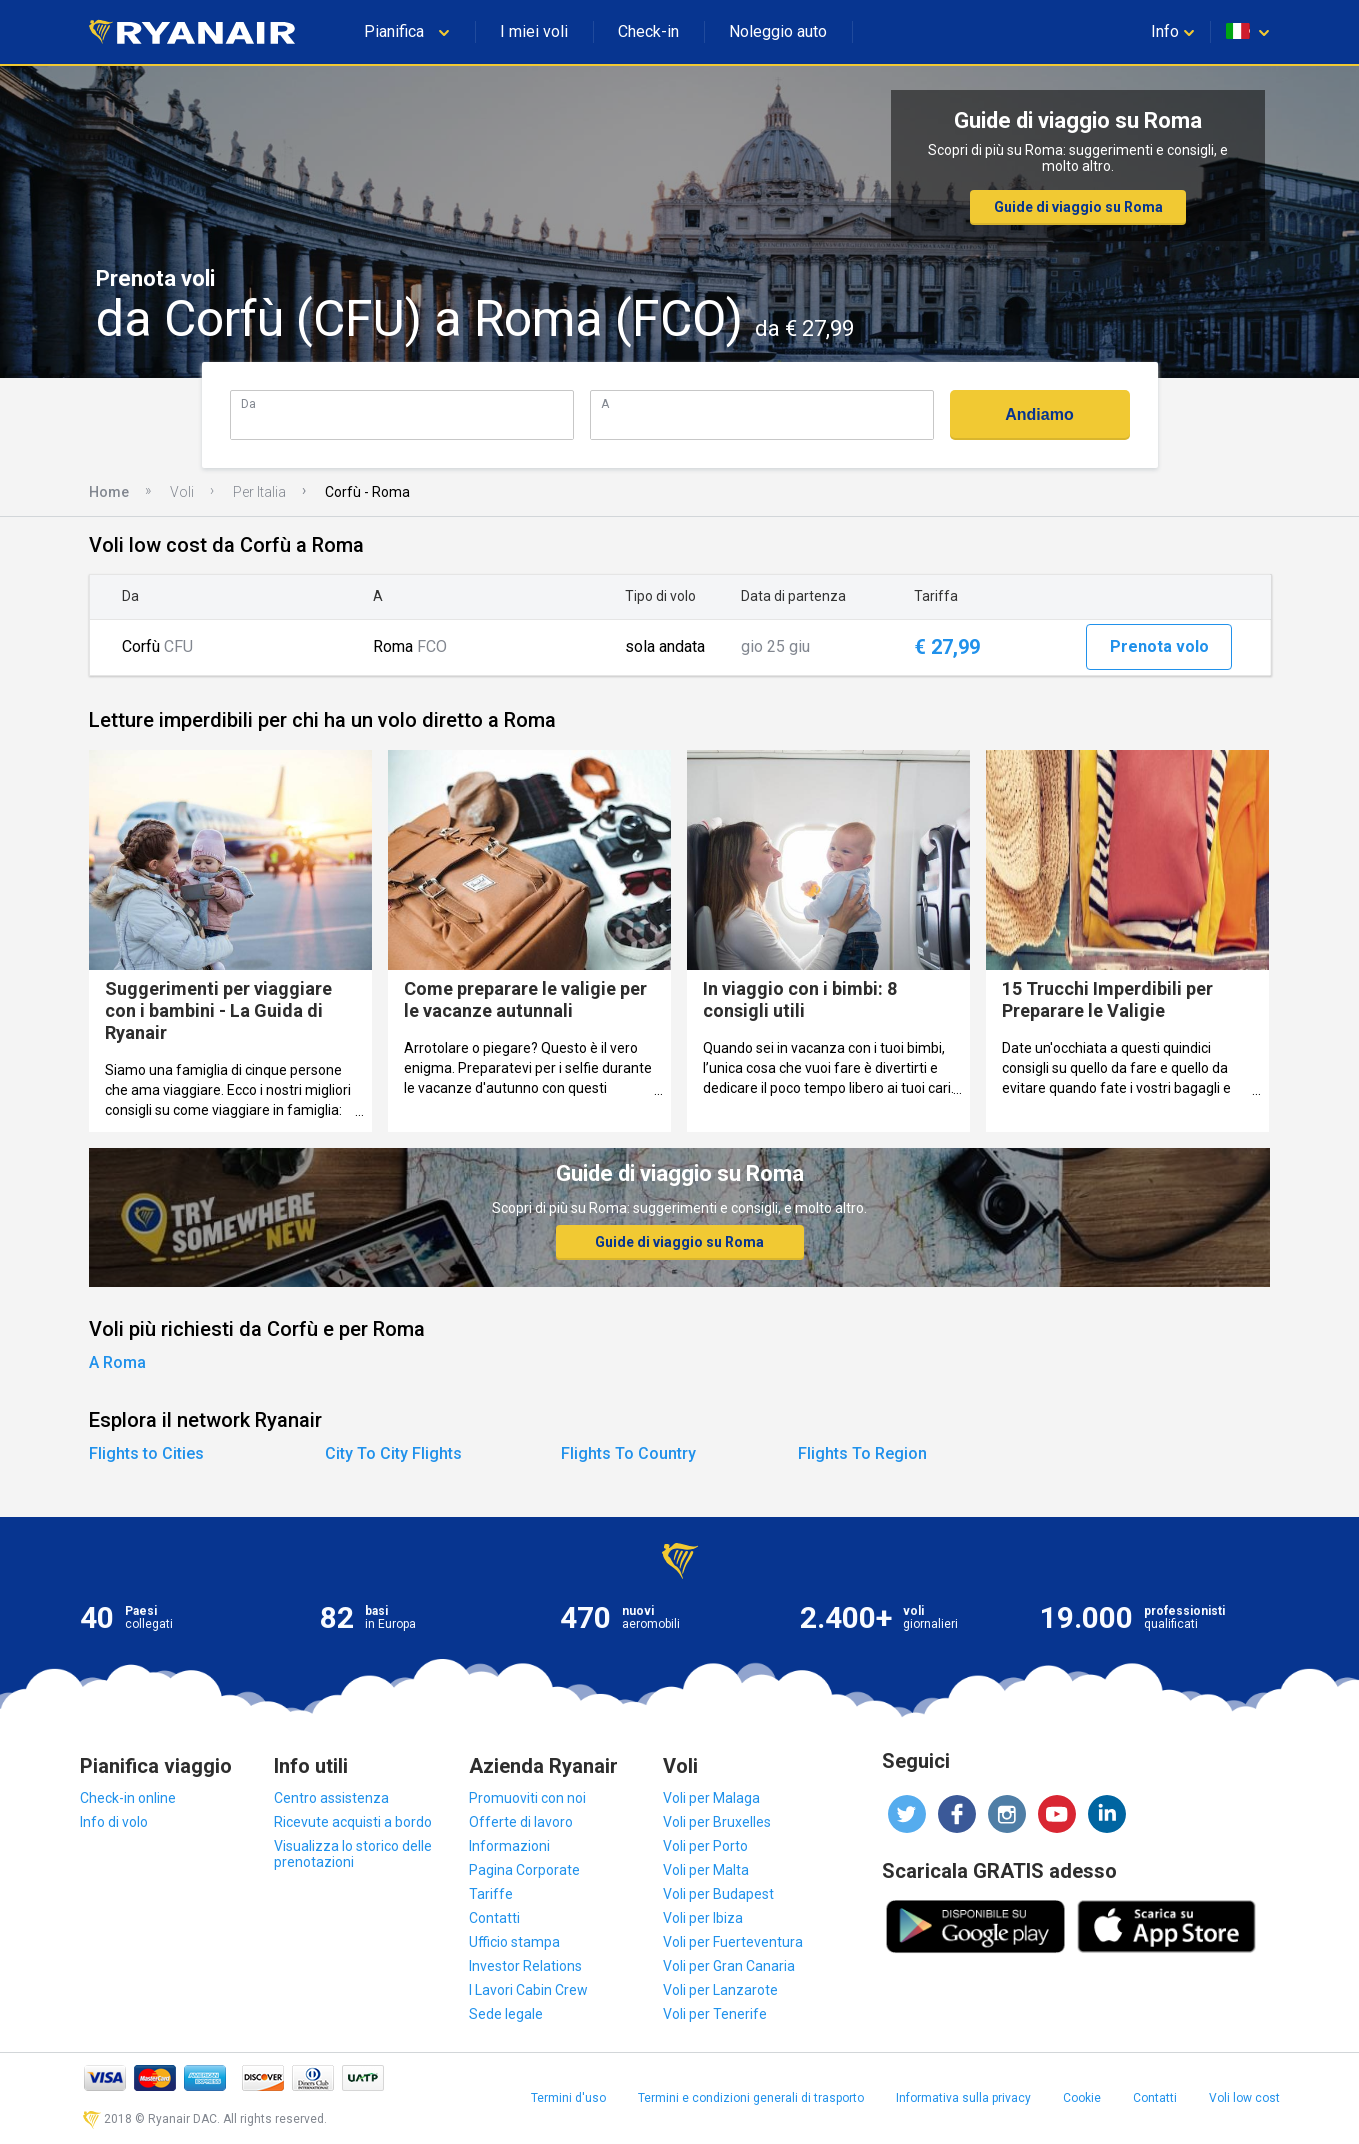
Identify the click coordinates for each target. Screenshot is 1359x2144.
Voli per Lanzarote (720, 1990)
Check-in (648, 31)
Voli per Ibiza (703, 1918)
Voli (182, 492)
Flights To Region (862, 1453)
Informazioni (509, 1846)
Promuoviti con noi (527, 1798)
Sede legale (506, 2014)
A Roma (117, 1362)
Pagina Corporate (524, 1870)
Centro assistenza (331, 1798)
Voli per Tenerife (715, 2014)
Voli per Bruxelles (717, 1822)
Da (248, 403)
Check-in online (128, 1798)
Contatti (494, 1918)
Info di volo (114, 1822)
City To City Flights (393, 1453)
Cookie (1082, 2098)
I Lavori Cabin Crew (528, 1990)
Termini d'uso (568, 2098)
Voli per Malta (706, 1870)
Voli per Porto (705, 1846)
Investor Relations (525, 1966)
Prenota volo (1159, 646)
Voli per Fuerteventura (733, 1942)
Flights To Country (628, 1453)
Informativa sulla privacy (963, 2098)
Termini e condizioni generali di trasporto (751, 2098)
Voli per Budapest (718, 1894)
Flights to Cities (146, 1453)
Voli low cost (1244, 2098)
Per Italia (259, 492)
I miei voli (534, 31)
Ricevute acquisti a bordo (353, 1822)
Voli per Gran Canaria (729, 1966)
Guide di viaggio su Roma (1078, 207)
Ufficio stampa (514, 1942)
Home (109, 492)
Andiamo (1039, 414)
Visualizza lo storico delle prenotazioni (353, 1854)
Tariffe (491, 1894)
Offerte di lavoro (521, 1822)
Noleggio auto (778, 31)
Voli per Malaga (711, 1798)
